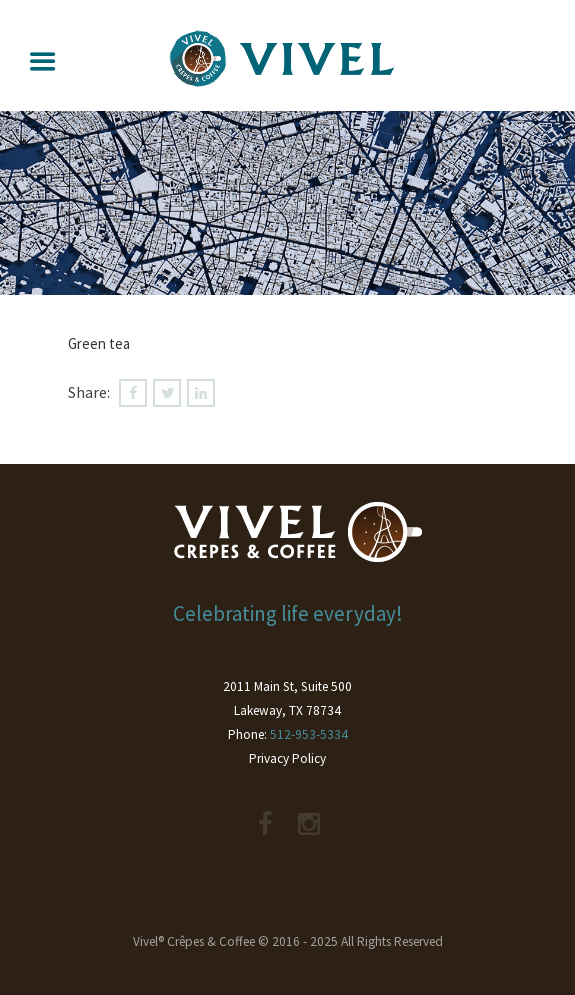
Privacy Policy (287, 758)
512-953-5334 (309, 734)
